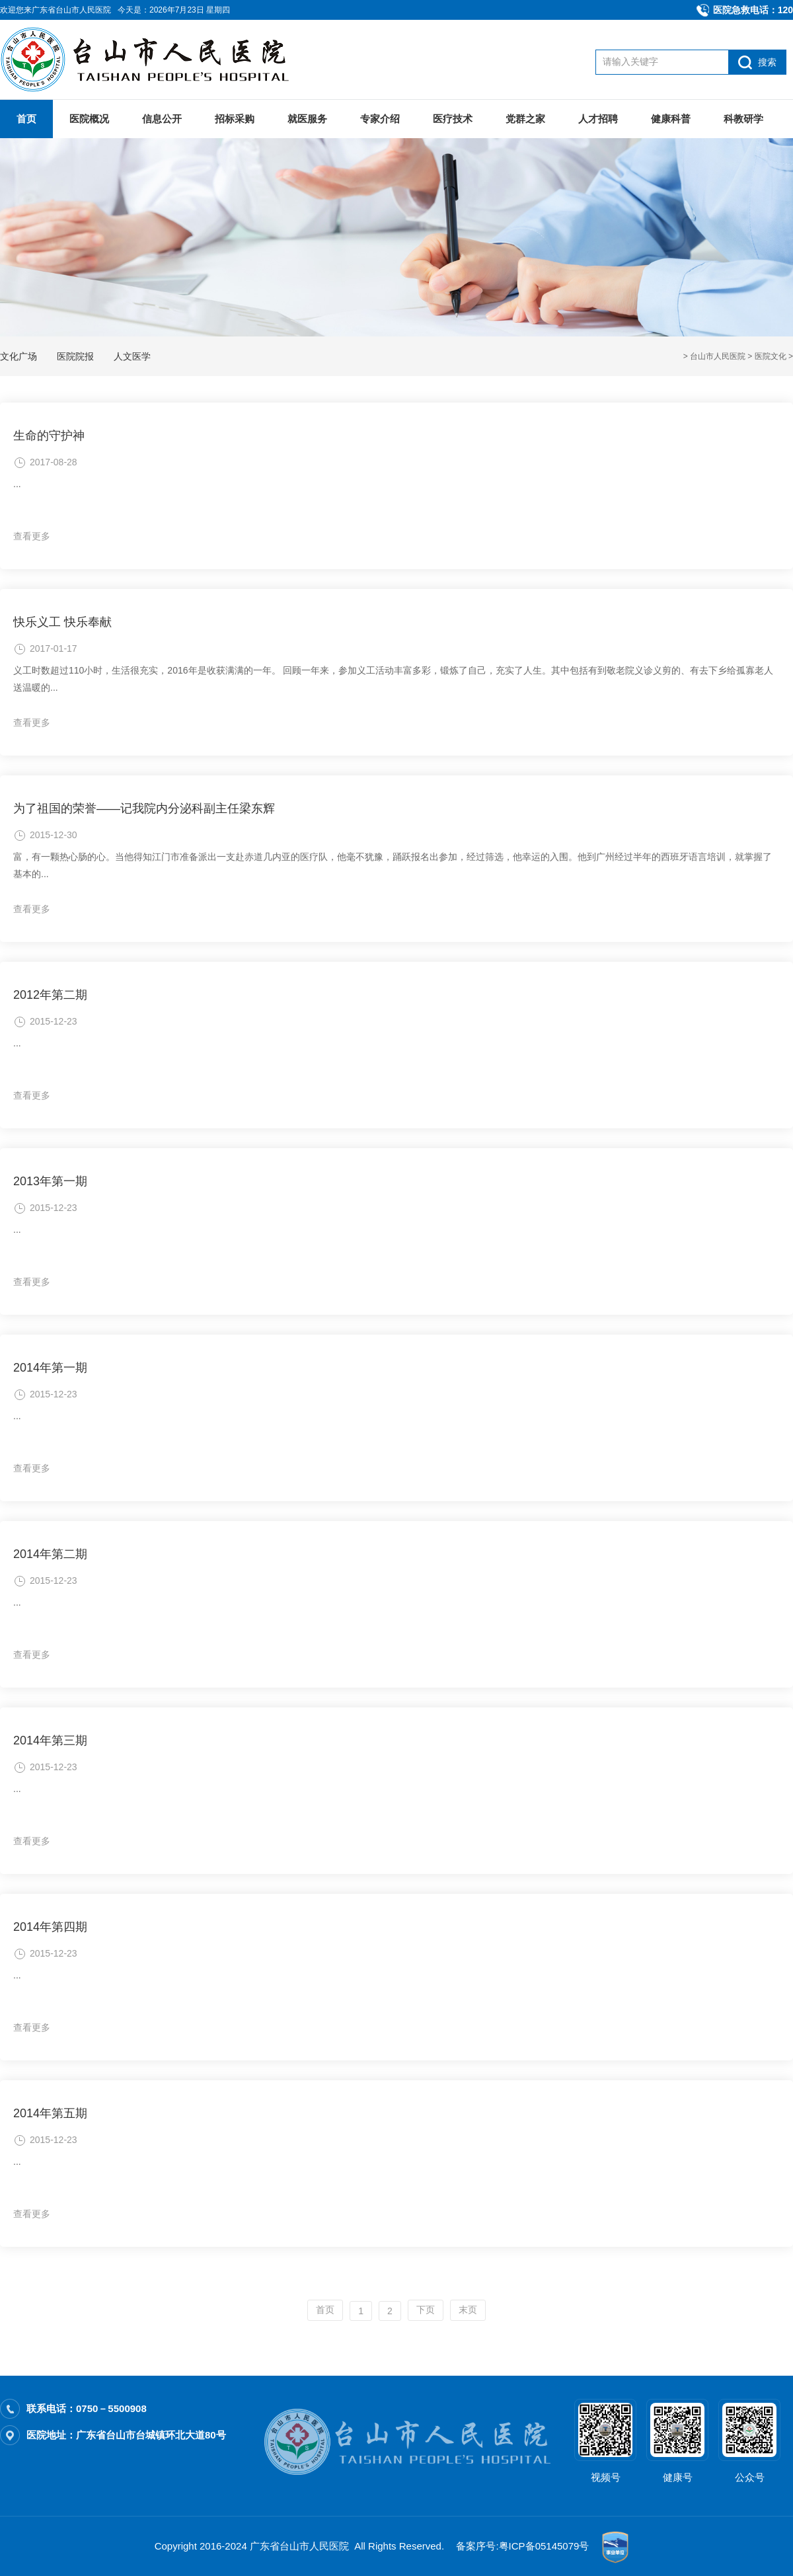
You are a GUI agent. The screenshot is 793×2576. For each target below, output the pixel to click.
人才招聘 (598, 118)
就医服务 (307, 118)
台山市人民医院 (717, 356)
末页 (468, 2309)
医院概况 (89, 118)
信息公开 (162, 118)
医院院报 (75, 356)
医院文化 (770, 356)
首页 (26, 118)
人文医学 (132, 356)
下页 (425, 2309)
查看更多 (31, 536)
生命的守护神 (49, 435)
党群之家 (525, 118)
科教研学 (743, 118)
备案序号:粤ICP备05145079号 (522, 2546)
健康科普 (671, 118)
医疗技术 (452, 118)
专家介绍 (380, 118)
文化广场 (18, 356)
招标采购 (234, 118)
